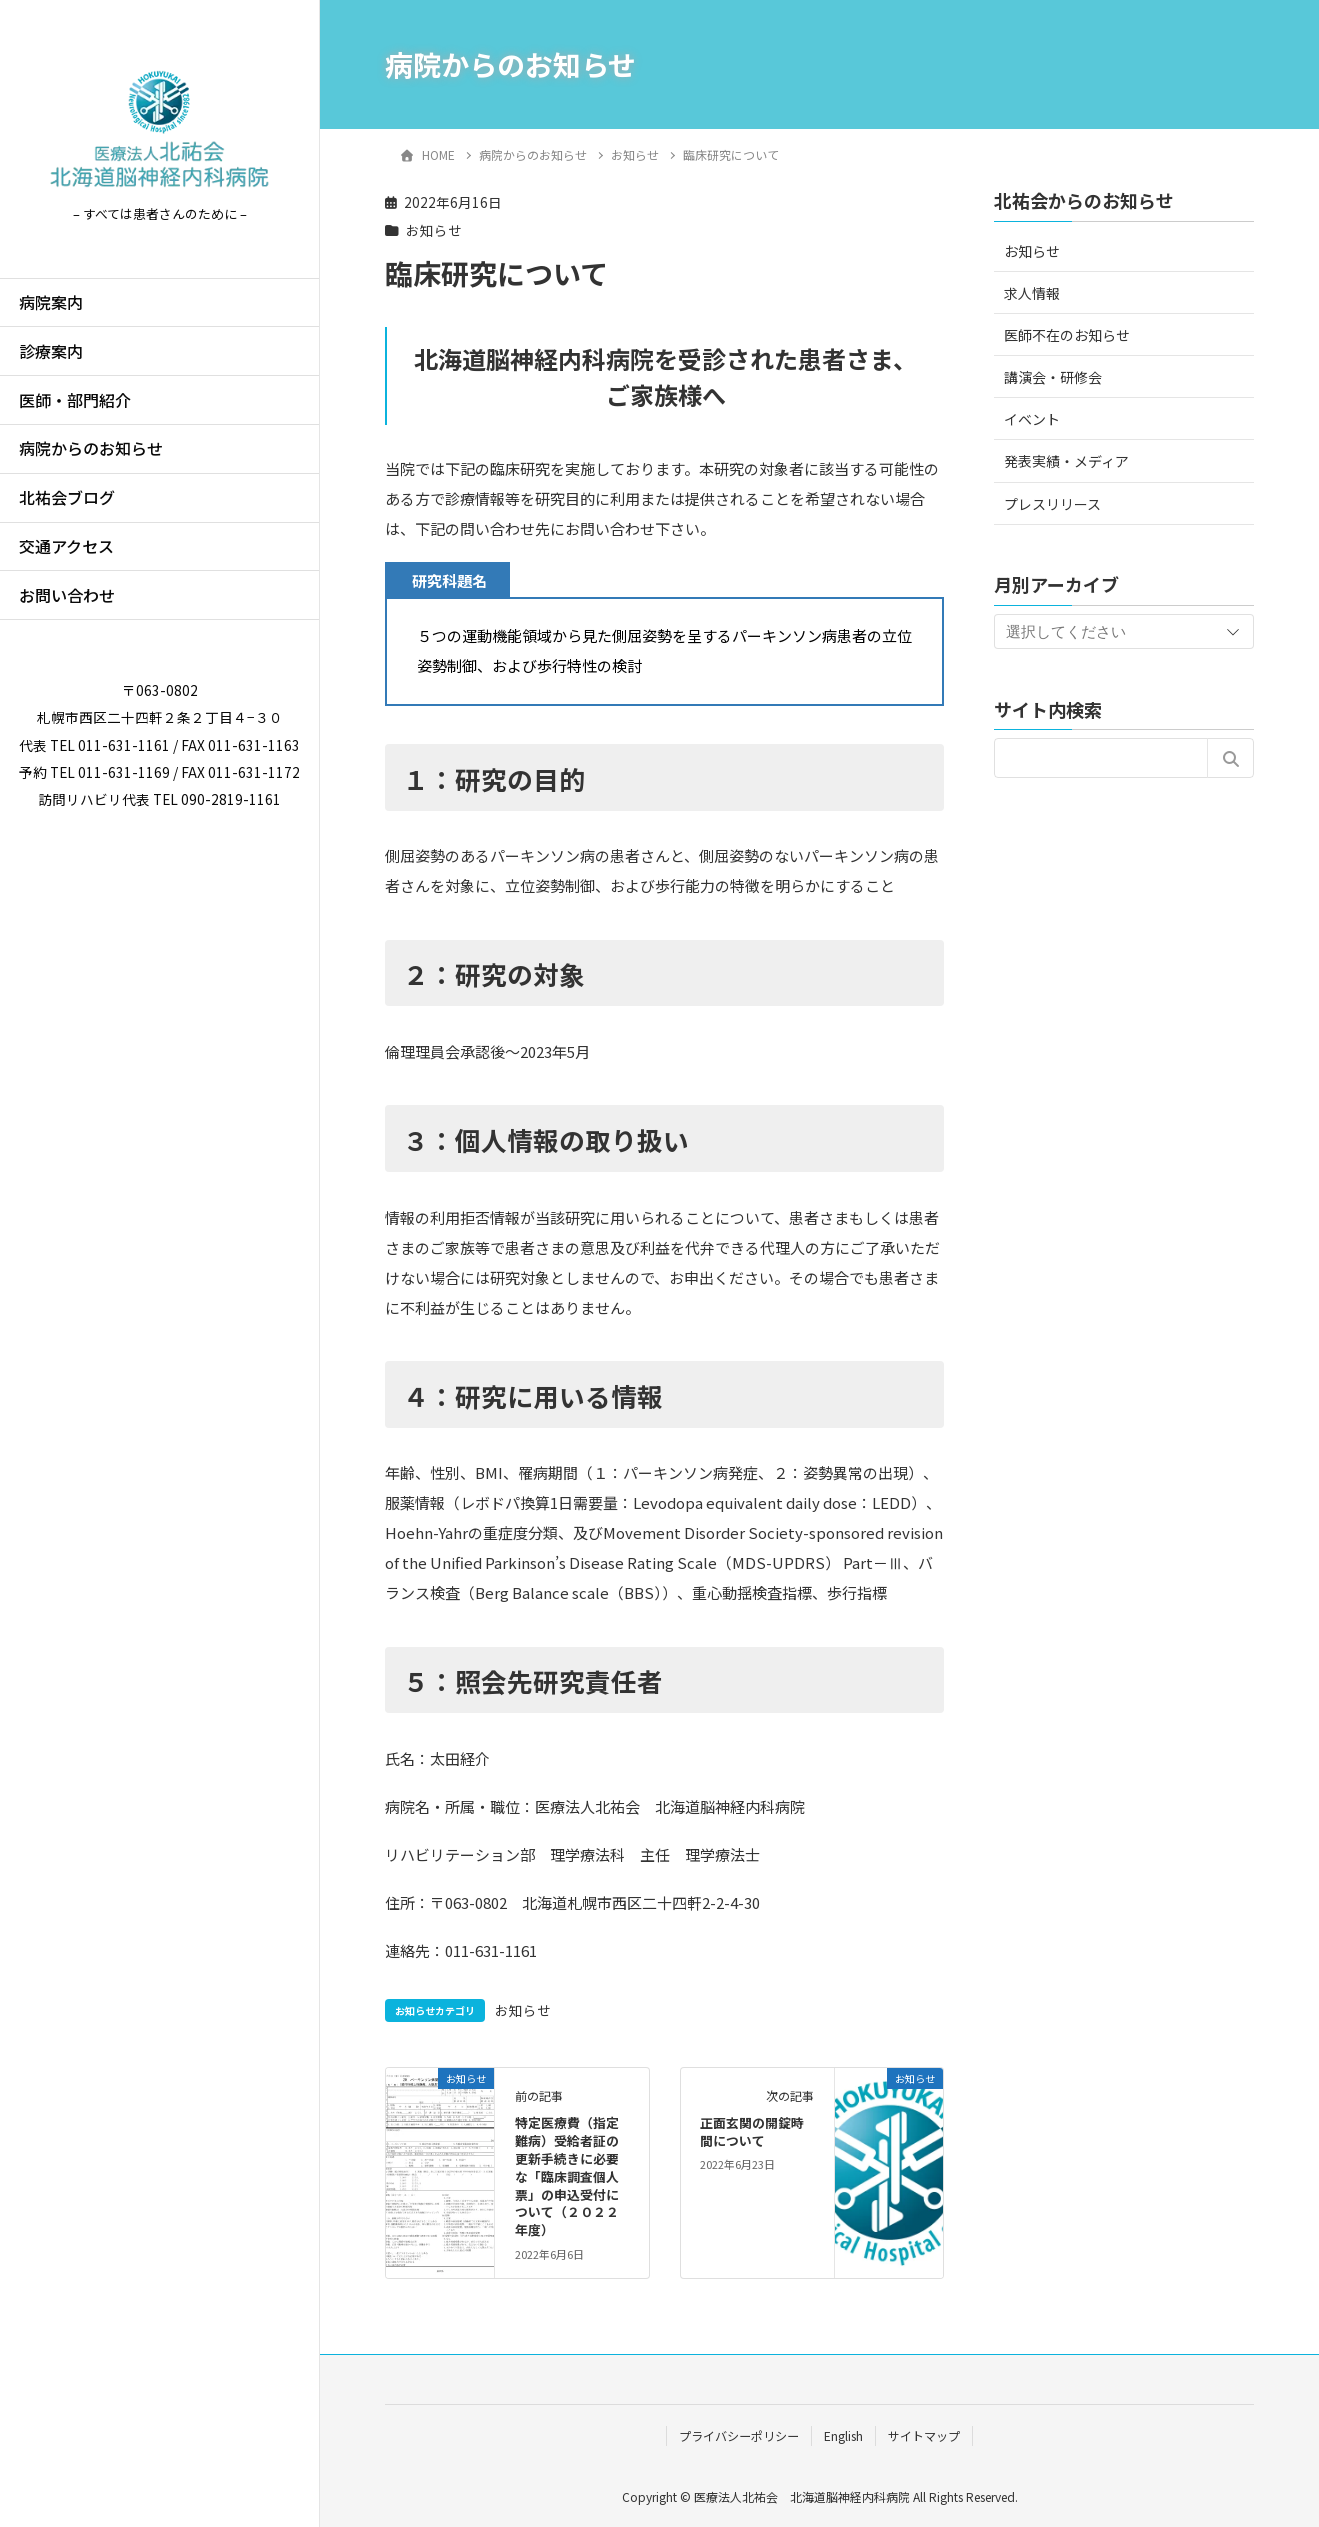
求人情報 (1032, 293)
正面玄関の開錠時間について (752, 2131)
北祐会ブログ (67, 497)
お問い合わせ (67, 595)
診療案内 (51, 351)
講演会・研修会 (1053, 377)
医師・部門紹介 (75, 400)
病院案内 (51, 302)
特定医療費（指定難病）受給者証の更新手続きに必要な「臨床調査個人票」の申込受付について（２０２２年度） (567, 2176)
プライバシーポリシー (739, 2435)
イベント (1032, 419)
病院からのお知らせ (91, 448)
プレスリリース (1052, 504)
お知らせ (434, 230)
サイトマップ (924, 2435)
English (843, 2435)
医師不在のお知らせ (1067, 335)
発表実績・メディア (1066, 461)
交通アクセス (66, 546)
